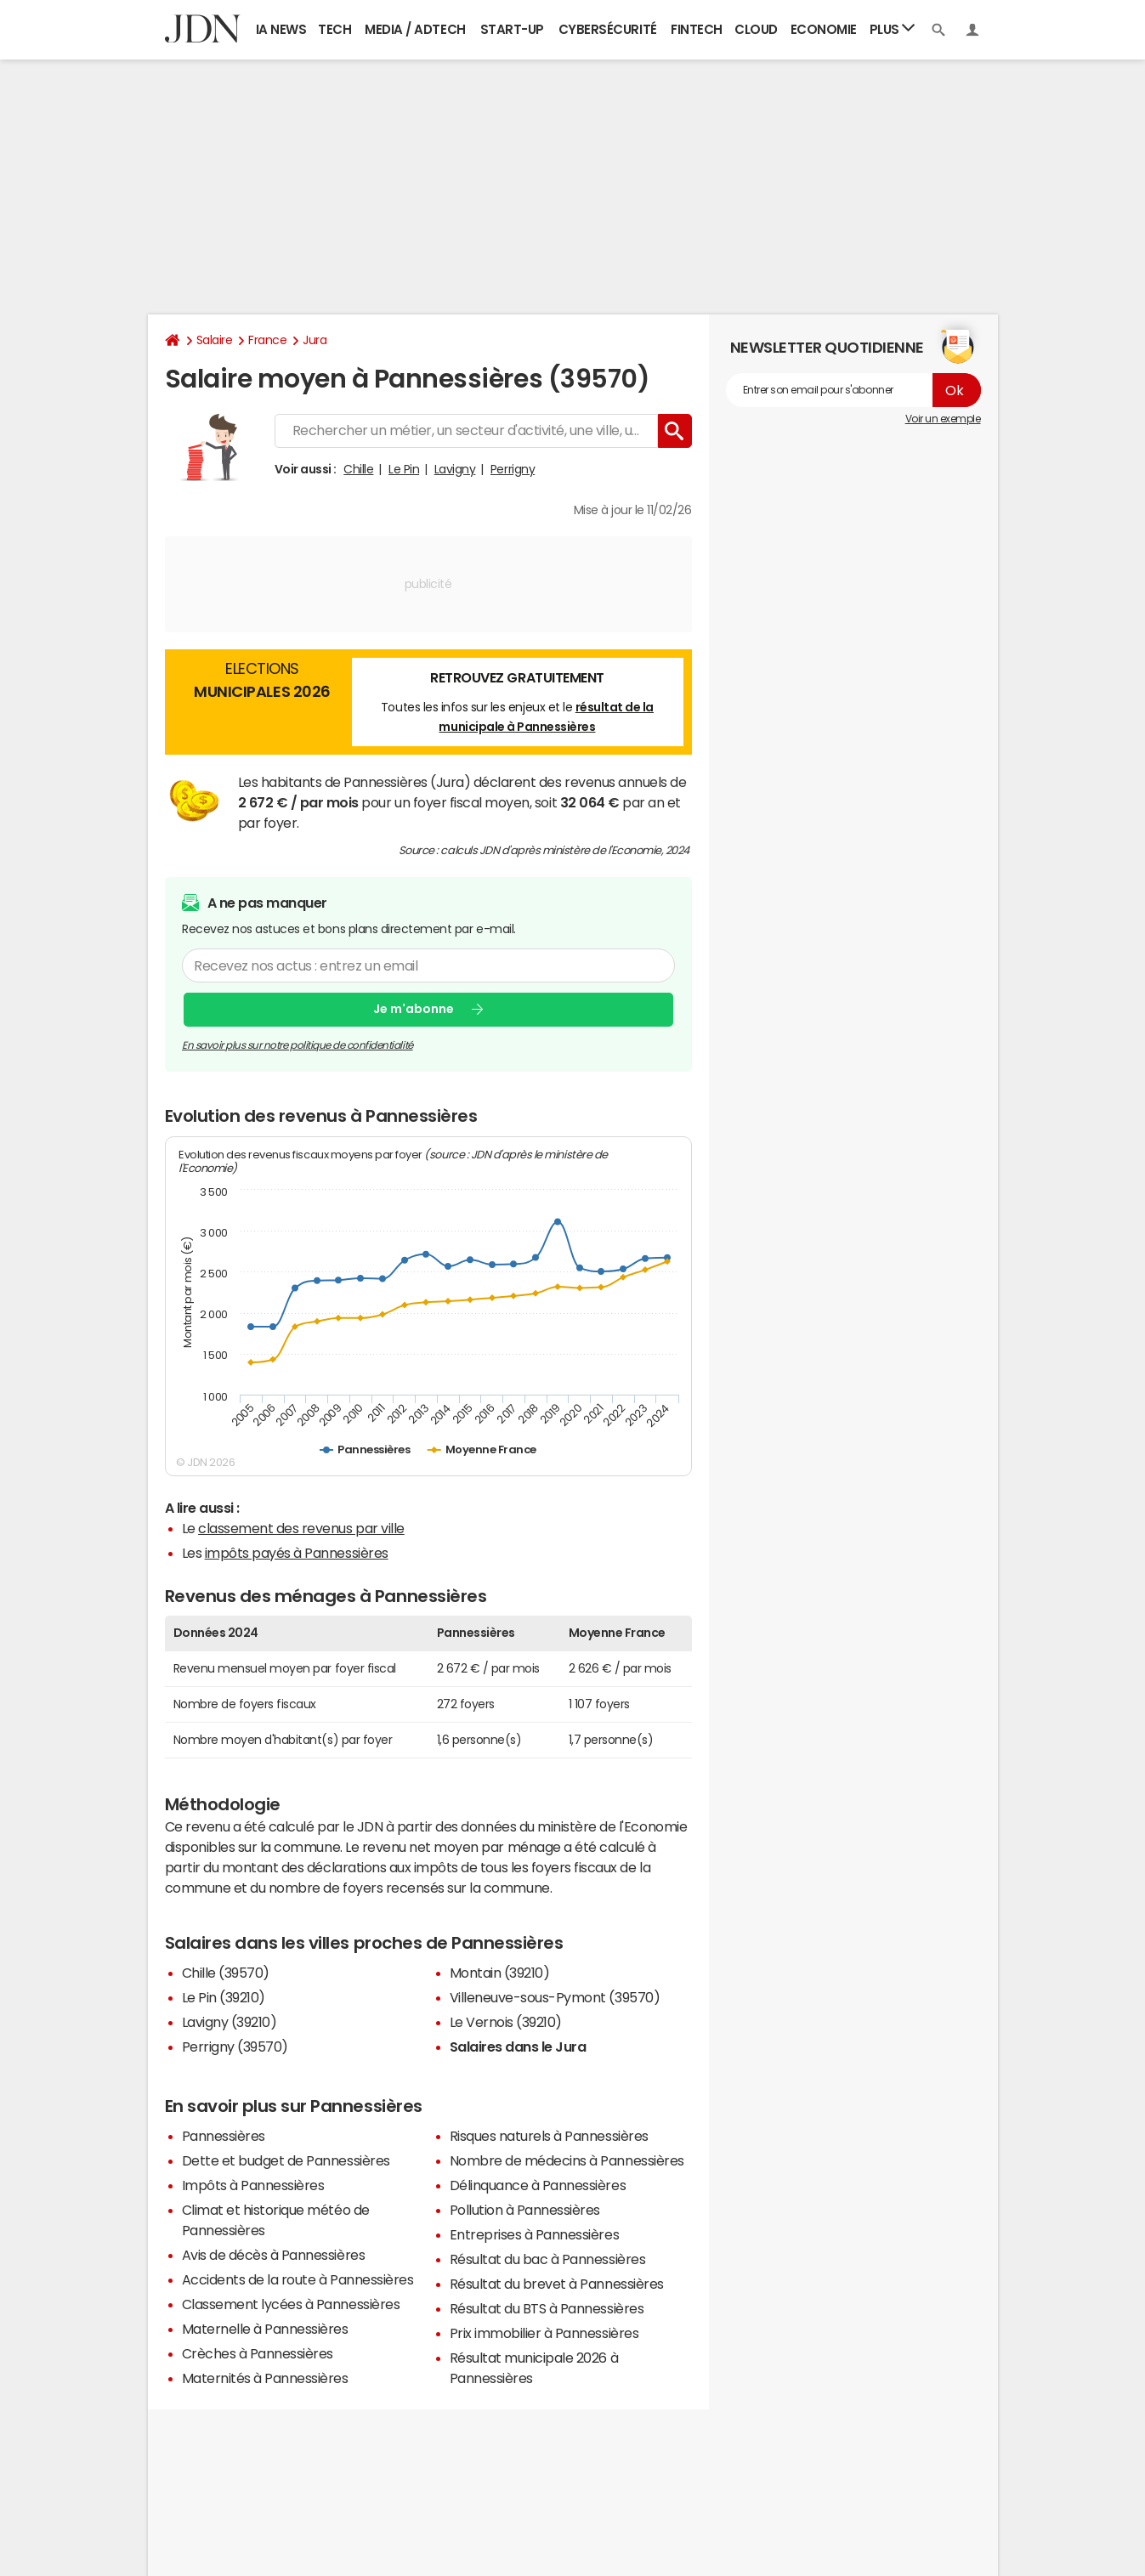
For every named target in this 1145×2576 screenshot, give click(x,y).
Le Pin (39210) (223, 1997)
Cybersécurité (607, 29)
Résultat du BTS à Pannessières (547, 2308)
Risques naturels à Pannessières (549, 2136)
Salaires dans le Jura (518, 2046)
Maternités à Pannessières (265, 2378)
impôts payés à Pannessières (296, 1553)
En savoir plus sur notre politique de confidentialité (297, 1045)
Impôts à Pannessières (253, 2185)
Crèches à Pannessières (257, 2353)
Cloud (756, 29)
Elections (262, 682)
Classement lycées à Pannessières (291, 2304)
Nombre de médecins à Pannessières (567, 2160)
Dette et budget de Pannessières (286, 2160)
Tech (334, 29)
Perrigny (512, 469)
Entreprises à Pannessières (535, 2234)
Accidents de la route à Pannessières (298, 2279)
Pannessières (223, 2136)
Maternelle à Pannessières (265, 2328)
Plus (892, 28)
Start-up (512, 29)
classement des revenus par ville (301, 1528)
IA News (281, 29)
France (267, 340)
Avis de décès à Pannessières (274, 2255)
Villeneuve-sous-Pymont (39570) (555, 1997)
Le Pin (403, 469)
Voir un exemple (943, 419)
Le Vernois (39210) (506, 2022)
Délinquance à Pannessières (538, 2185)
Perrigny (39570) (235, 2046)
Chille (358, 469)
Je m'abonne (413, 1010)
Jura (314, 340)
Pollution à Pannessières (525, 2209)
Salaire (214, 340)
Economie (824, 29)
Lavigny (455, 469)
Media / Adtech (415, 29)
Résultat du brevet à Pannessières (557, 2283)
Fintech (697, 29)
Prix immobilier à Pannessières (544, 2333)
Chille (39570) (225, 1972)
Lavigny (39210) (229, 2022)
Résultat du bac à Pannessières (548, 2259)
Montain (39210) (500, 1972)
